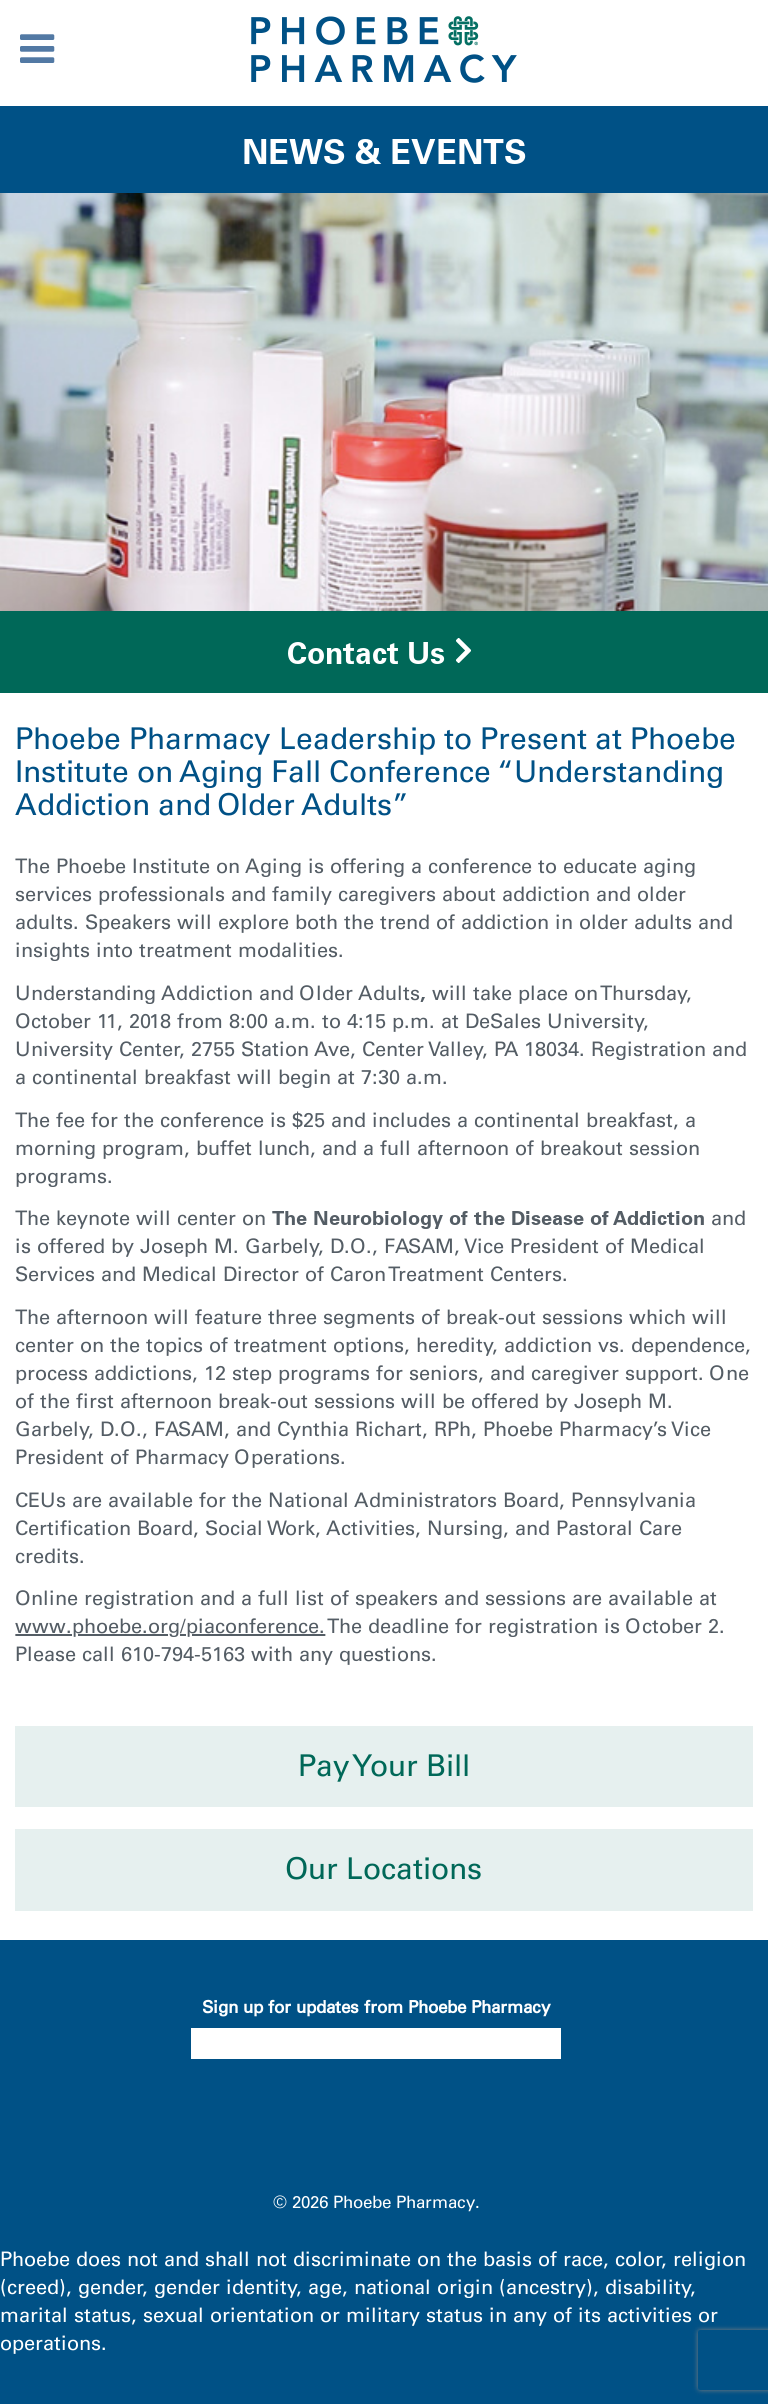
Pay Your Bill (384, 1766)
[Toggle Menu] (37, 49)
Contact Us (366, 653)
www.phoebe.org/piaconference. (170, 1626)
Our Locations (383, 1869)
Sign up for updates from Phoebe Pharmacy (376, 2007)
